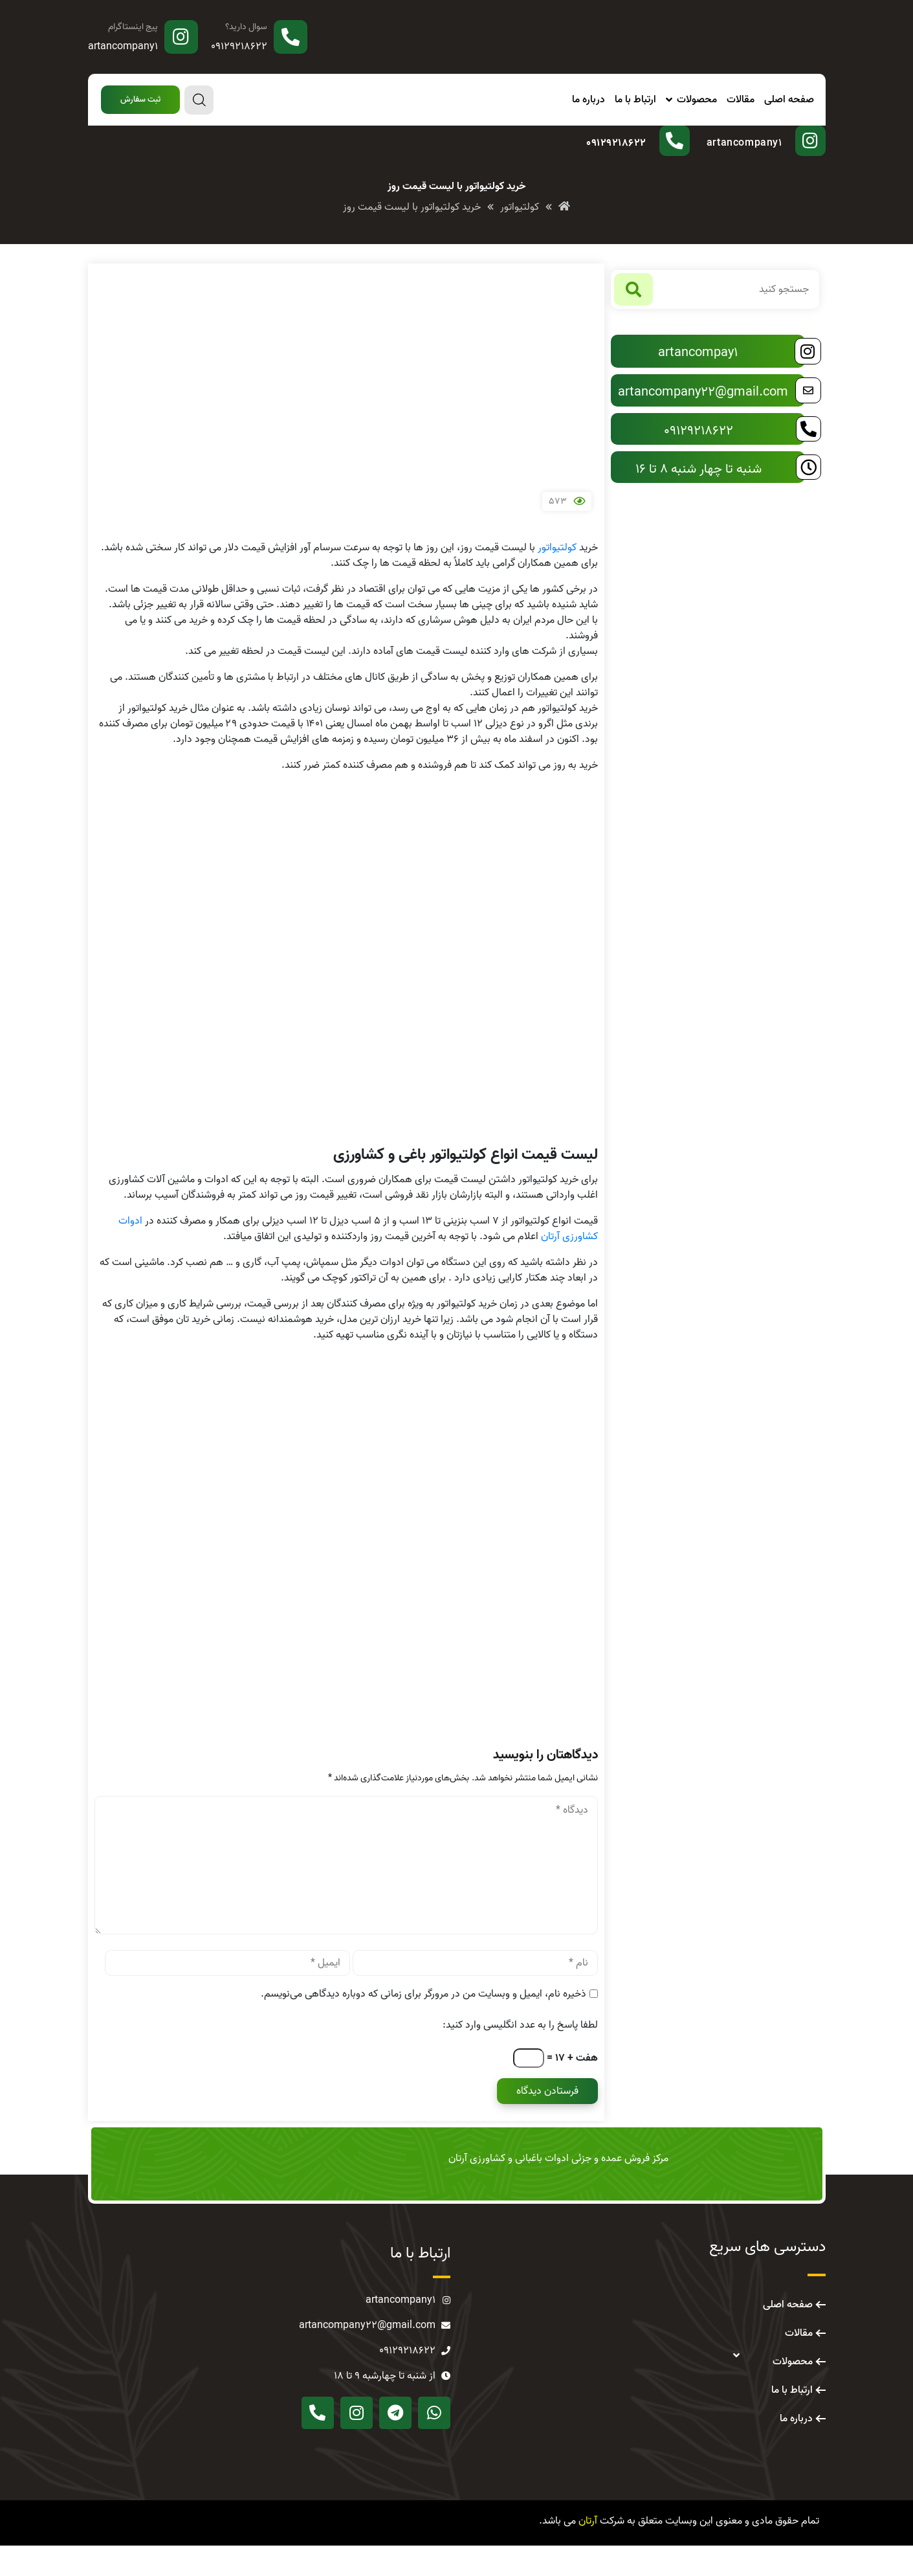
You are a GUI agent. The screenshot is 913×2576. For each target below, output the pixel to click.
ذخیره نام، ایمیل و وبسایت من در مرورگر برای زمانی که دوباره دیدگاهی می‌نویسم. (423, 2024)
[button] (140, 100)
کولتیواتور (557, 578)
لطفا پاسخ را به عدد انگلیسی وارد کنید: (520, 2055)
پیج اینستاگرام (133, 26)
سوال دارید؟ (246, 26)
